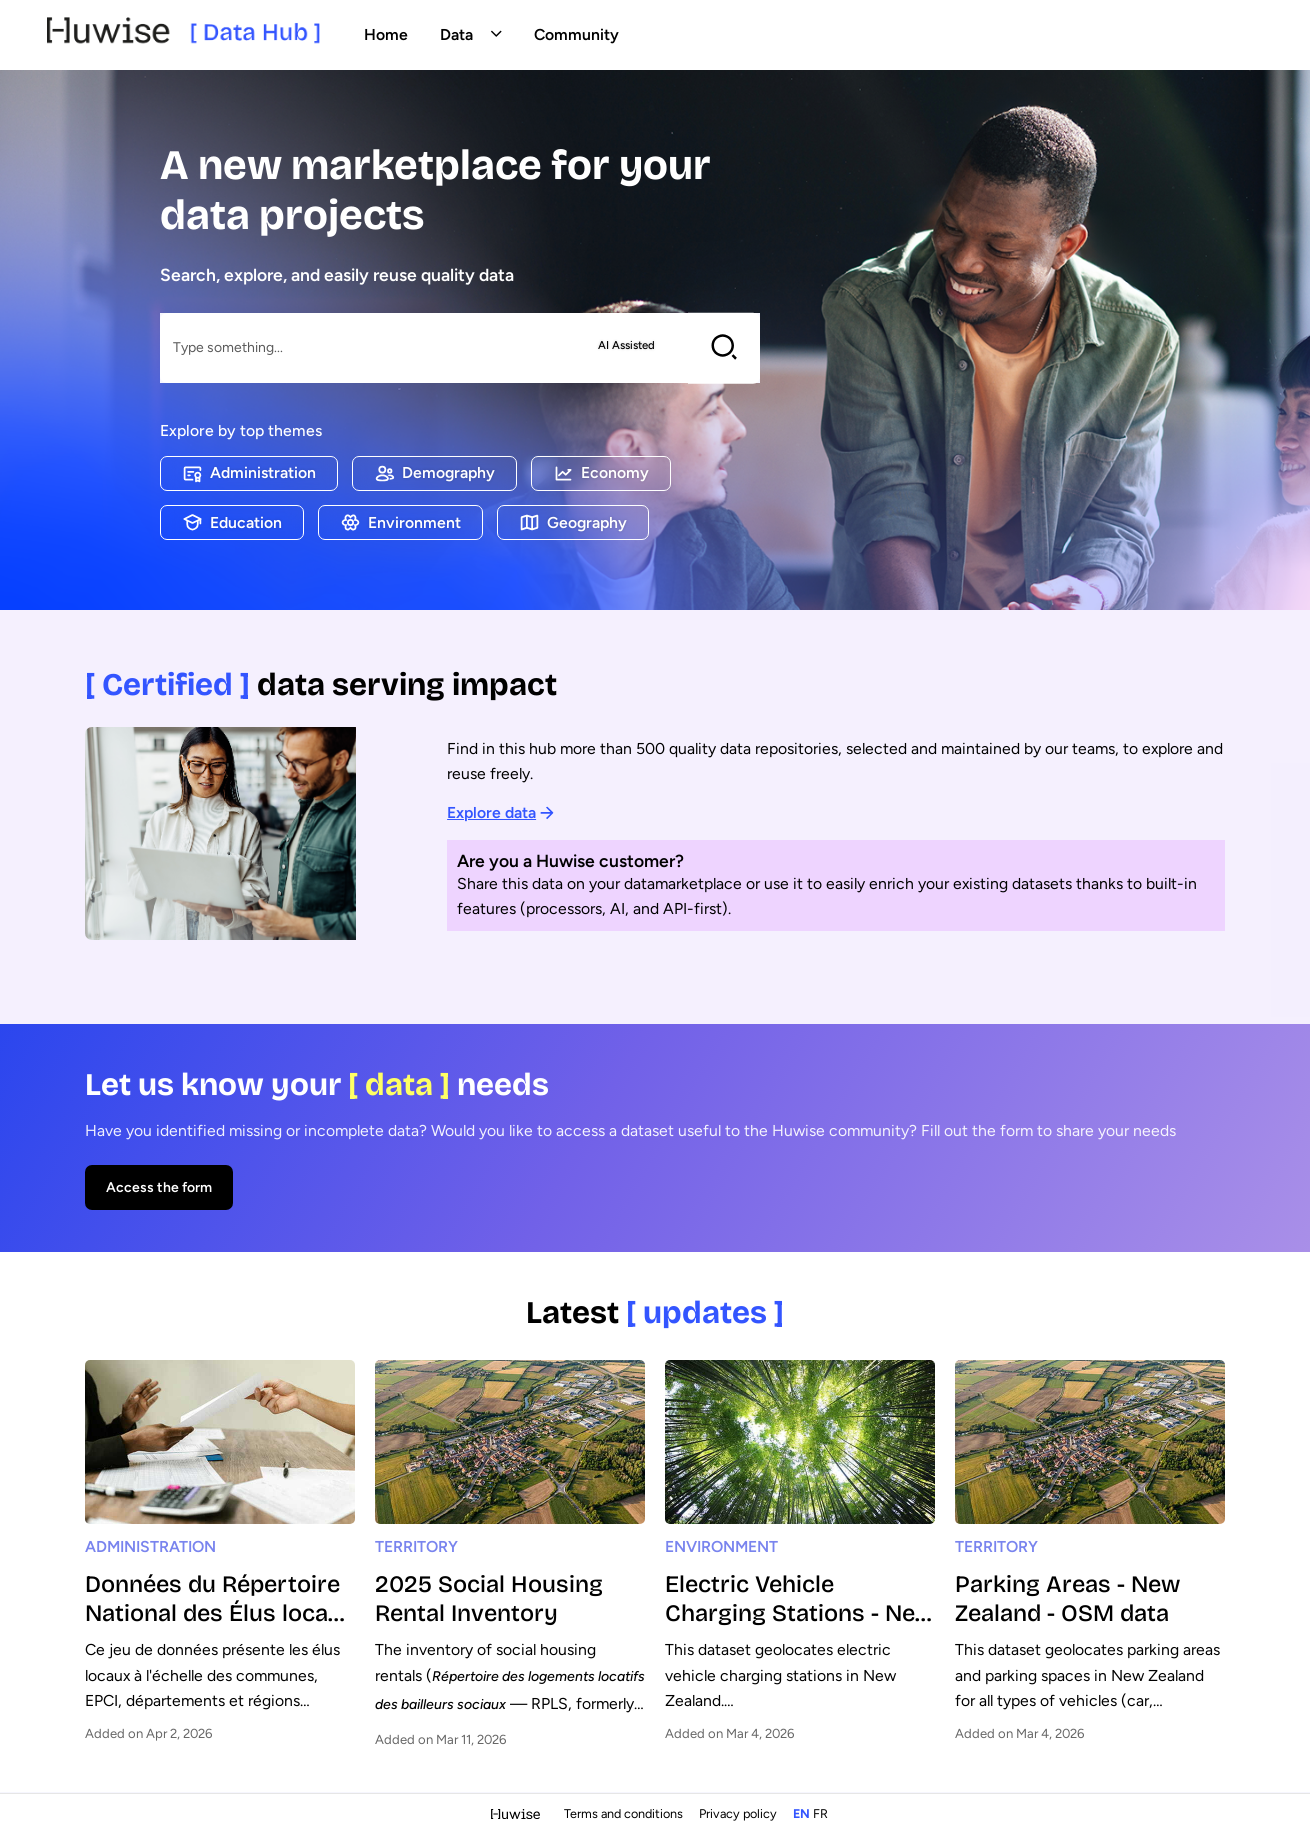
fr (820, 1813)
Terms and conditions (625, 1813)
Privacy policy (739, 1813)
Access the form (159, 1187)
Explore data (500, 812)
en (801, 1813)
